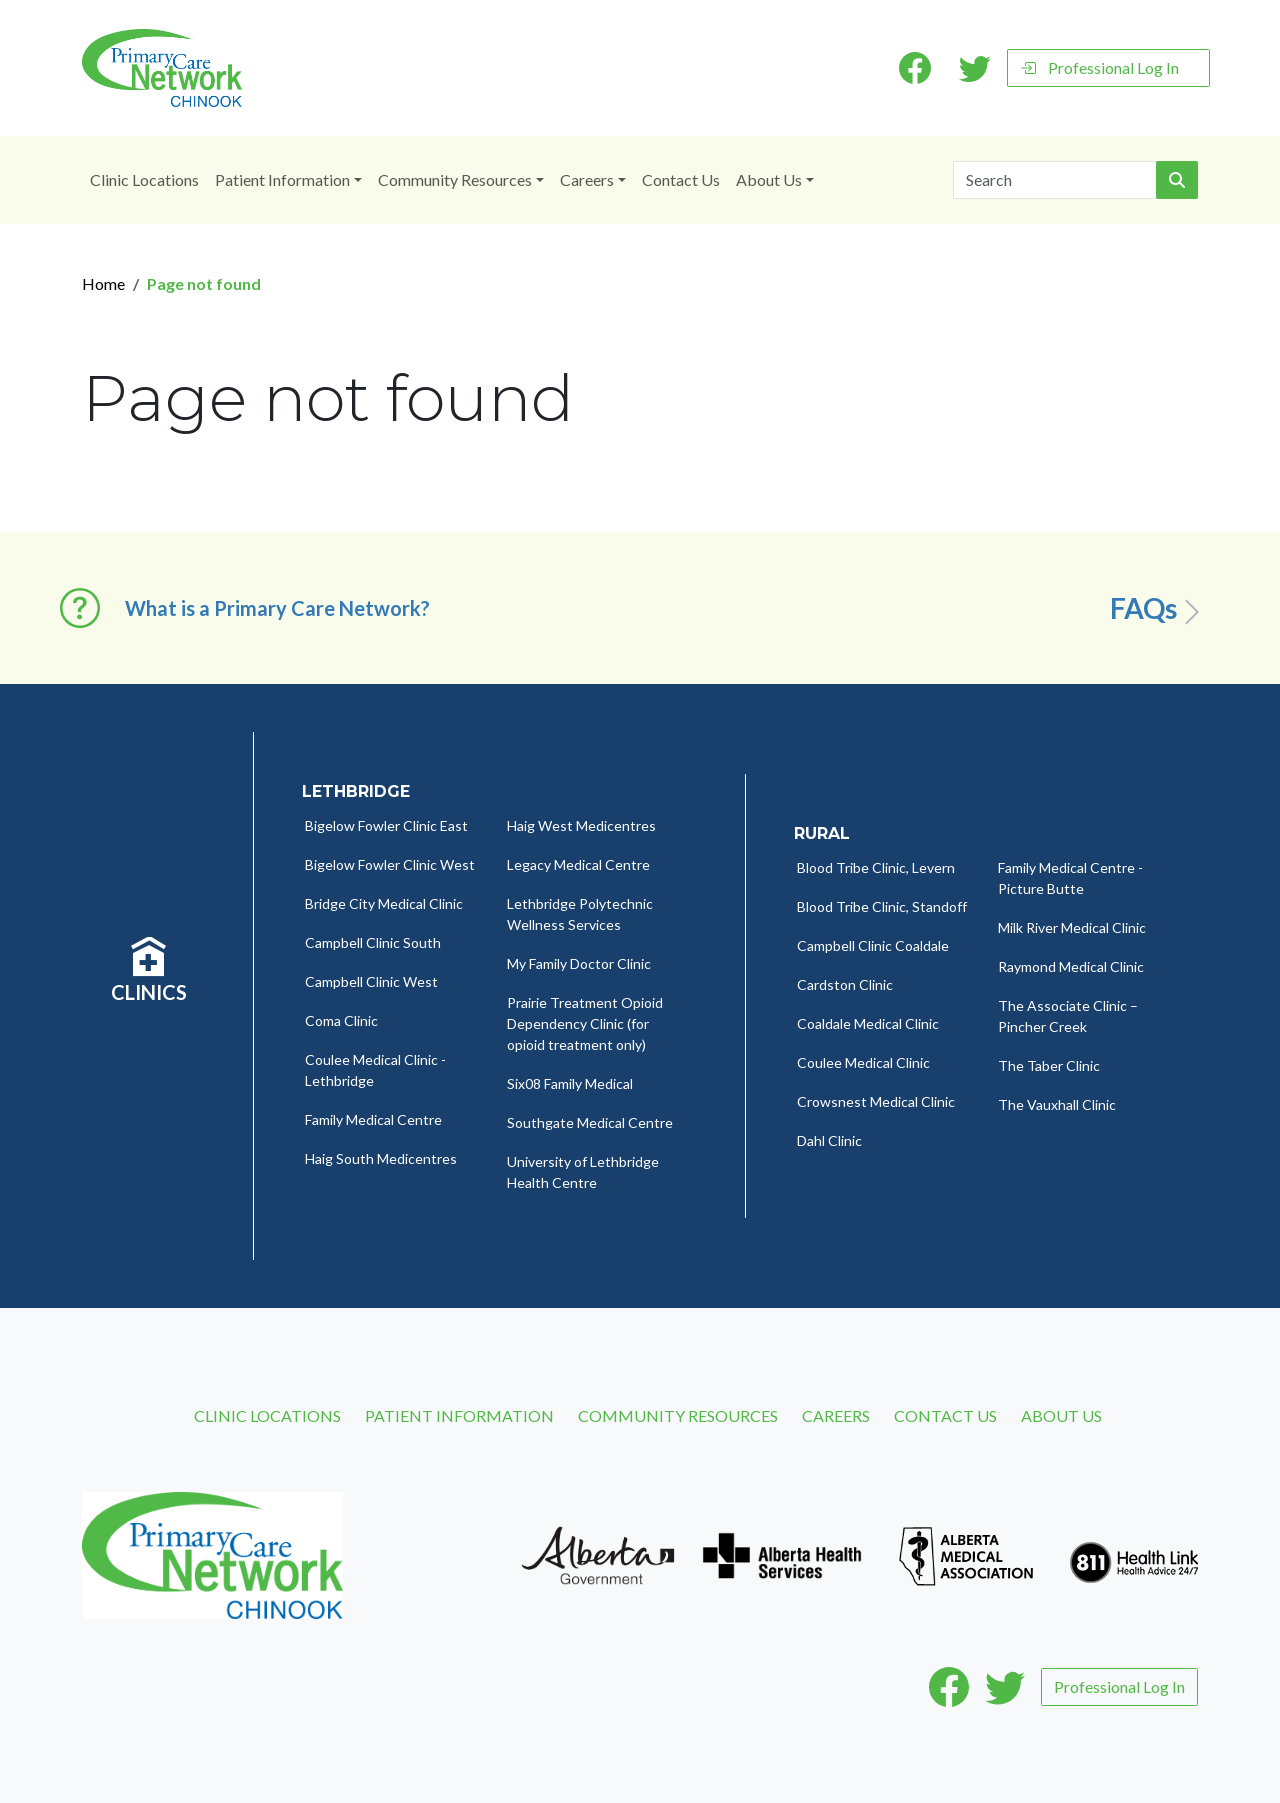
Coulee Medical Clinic (863, 1062)
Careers (587, 179)
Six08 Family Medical (570, 1083)
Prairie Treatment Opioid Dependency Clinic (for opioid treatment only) (585, 1023)
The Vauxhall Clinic (1057, 1104)
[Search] (1055, 180)
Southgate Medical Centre (590, 1122)
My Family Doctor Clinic (579, 963)
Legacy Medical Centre (578, 864)
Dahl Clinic (829, 1140)
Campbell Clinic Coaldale (873, 945)
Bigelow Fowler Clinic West (390, 864)
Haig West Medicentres (581, 825)
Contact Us (681, 179)
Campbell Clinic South (373, 942)
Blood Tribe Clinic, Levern (876, 867)
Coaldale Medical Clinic (868, 1023)
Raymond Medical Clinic (1071, 966)
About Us (769, 179)
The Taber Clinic (1049, 1065)
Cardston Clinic (845, 984)
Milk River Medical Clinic (1072, 927)
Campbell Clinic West (371, 981)
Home (103, 283)
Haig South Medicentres (381, 1158)
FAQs (1158, 609)
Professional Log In (1099, 67)
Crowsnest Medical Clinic (876, 1101)
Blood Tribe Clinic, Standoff (882, 906)
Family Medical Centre (373, 1119)
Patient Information (282, 179)
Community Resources (455, 179)
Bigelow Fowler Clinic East (386, 825)
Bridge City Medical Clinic (384, 903)
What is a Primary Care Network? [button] (277, 608)
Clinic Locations (144, 179)
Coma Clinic (341, 1020)
